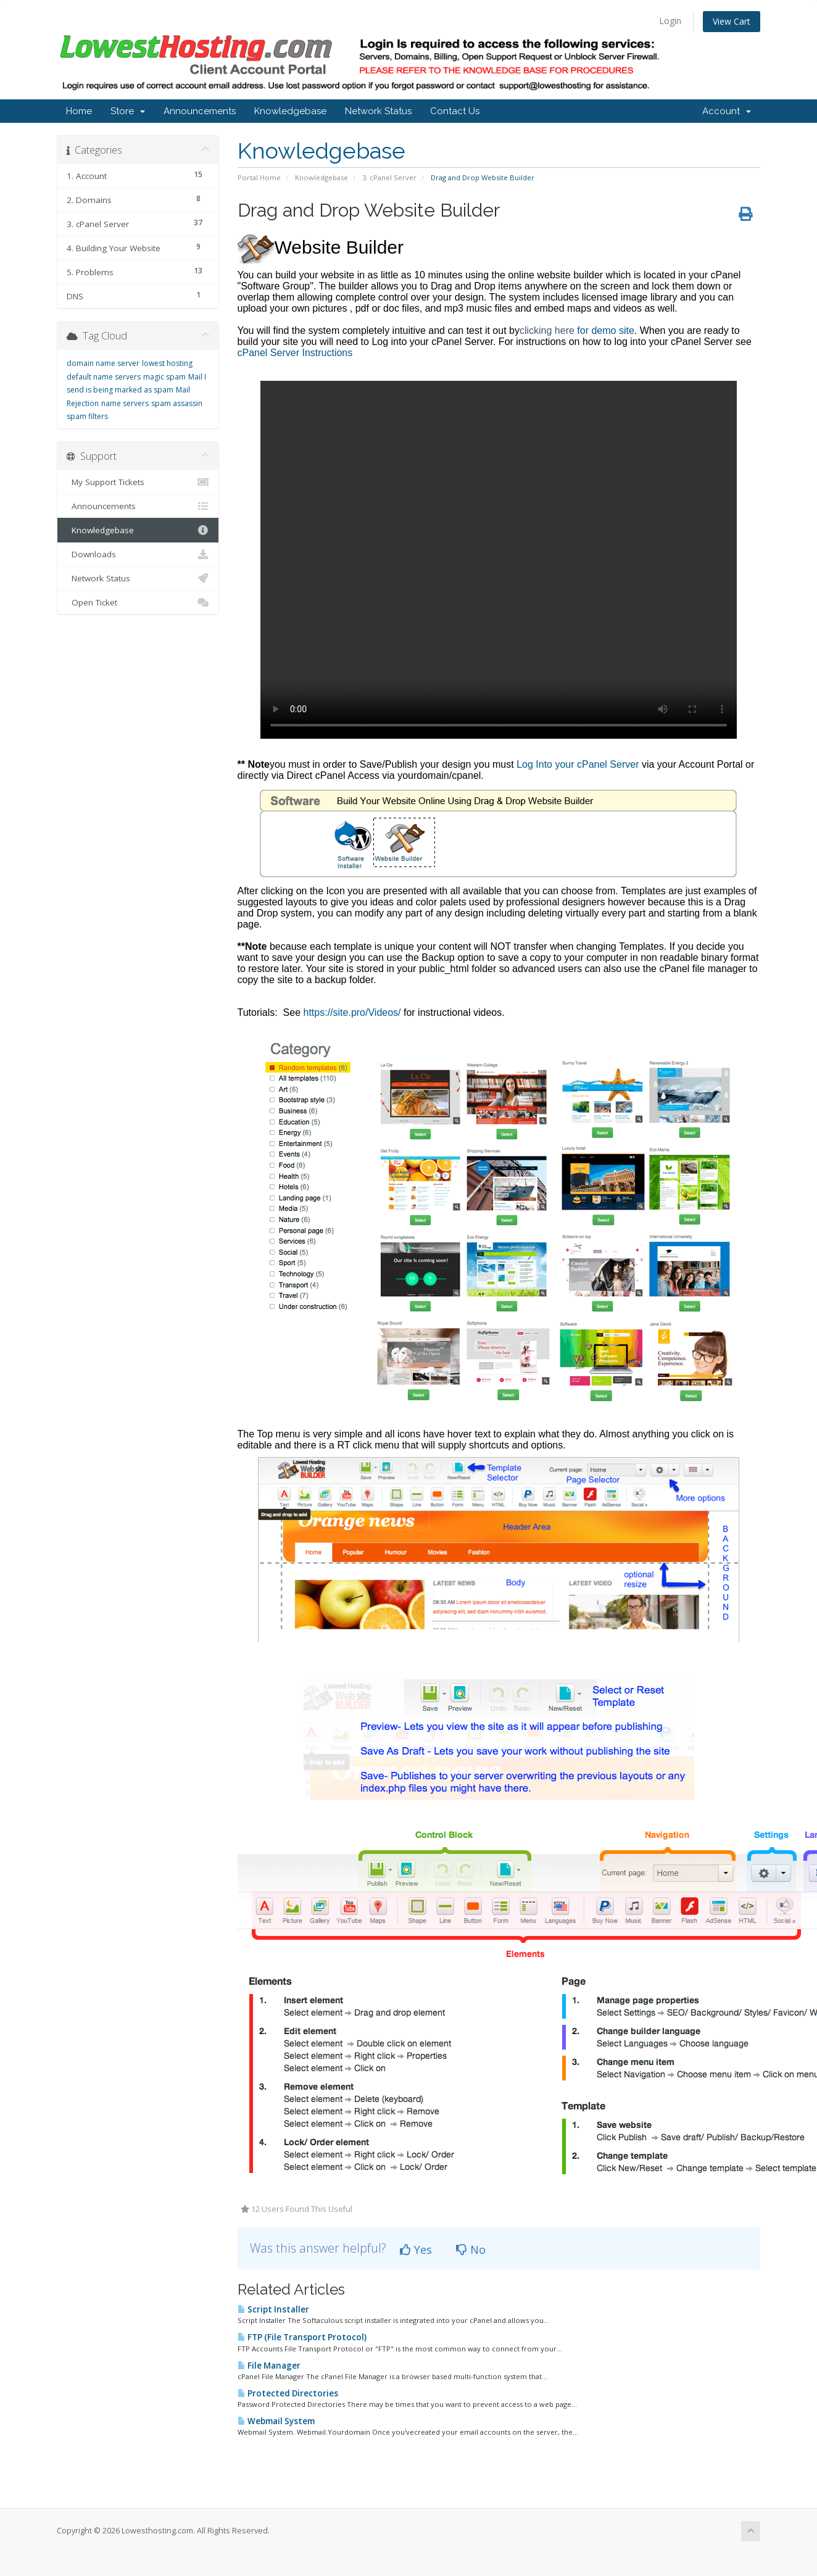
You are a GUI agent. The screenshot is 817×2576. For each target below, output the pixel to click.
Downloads (138, 554)
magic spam (164, 377)
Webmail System (276, 2421)
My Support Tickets (138, 482)
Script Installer (273, 2309)
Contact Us (454, 111)
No (471, 2249)
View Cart (731, 21)
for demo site (604, 330)
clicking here (547, 330)
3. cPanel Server (389, 177)
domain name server (103, 363)
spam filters (87, 416)
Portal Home (259, 177)
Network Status (378, 111)
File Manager (269, 2365)
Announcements (200, 111)
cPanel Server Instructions (487, 543)
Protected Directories (288, 2393)
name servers (125, 403)
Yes (416, 2249)
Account (726, 111)
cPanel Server (608, 764)
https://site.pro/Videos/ (354, 1012)
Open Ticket (138, 602)
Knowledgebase (290, 111)
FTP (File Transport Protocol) (302, 2337)
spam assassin (176, 403)
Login (670, 21)
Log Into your (546, 764)
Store (127, 111)
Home (79, 111)
